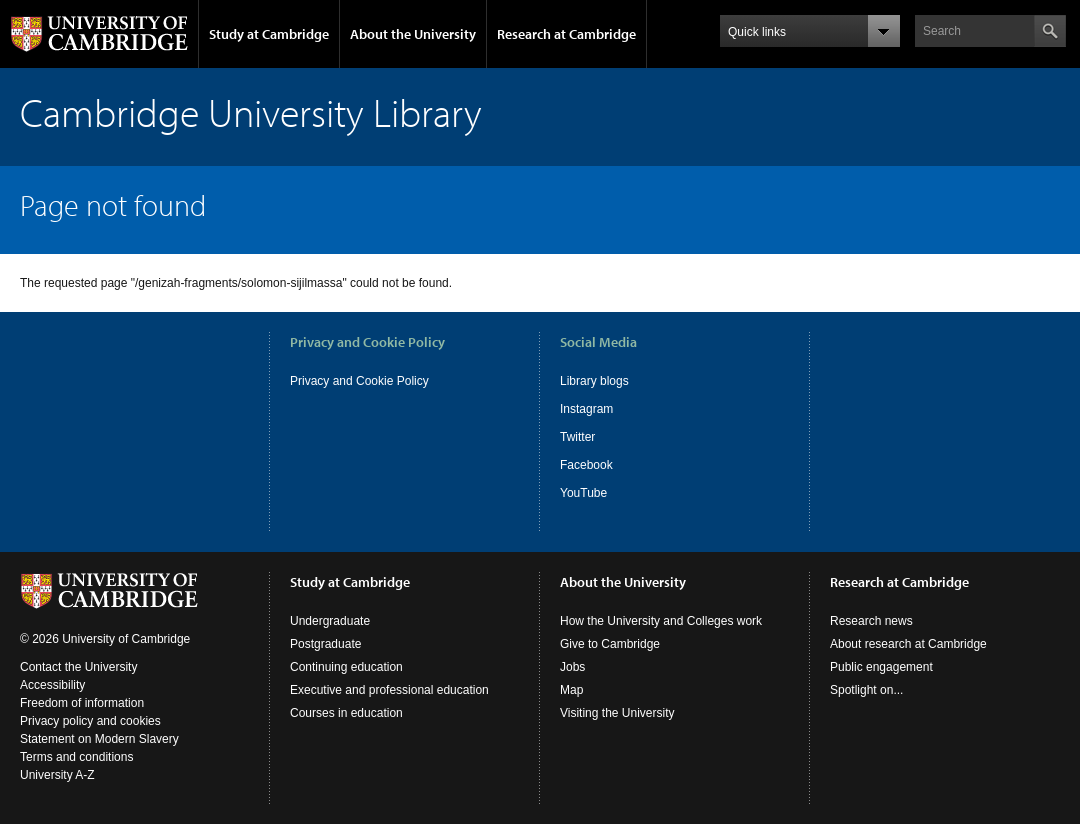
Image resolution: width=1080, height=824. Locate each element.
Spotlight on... (866, 690)
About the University (413, 34)
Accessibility (52, 685)
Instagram (586, 409)
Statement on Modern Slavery (99, 739)
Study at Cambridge (269, 34)
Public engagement (881, 667)
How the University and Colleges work (661, 621)
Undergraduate (330, 621)
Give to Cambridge (610, 644)
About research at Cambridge (908, 644)
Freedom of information (82, 703)
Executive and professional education (389, 690)
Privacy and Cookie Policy (359, 381)
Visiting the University (617, 713)
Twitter (577, 437)
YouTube (583, 493)
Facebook (586, 465)
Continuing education (346, 667)
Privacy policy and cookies (90, 721)
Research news (871, 621)
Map (571, 690)
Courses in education (346, 713)
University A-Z (57, 775)
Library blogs (594, 381)
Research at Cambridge (566, 34)
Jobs (572, 667)
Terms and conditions (76, 757)
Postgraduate (325, 644)
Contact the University (78, 667)
